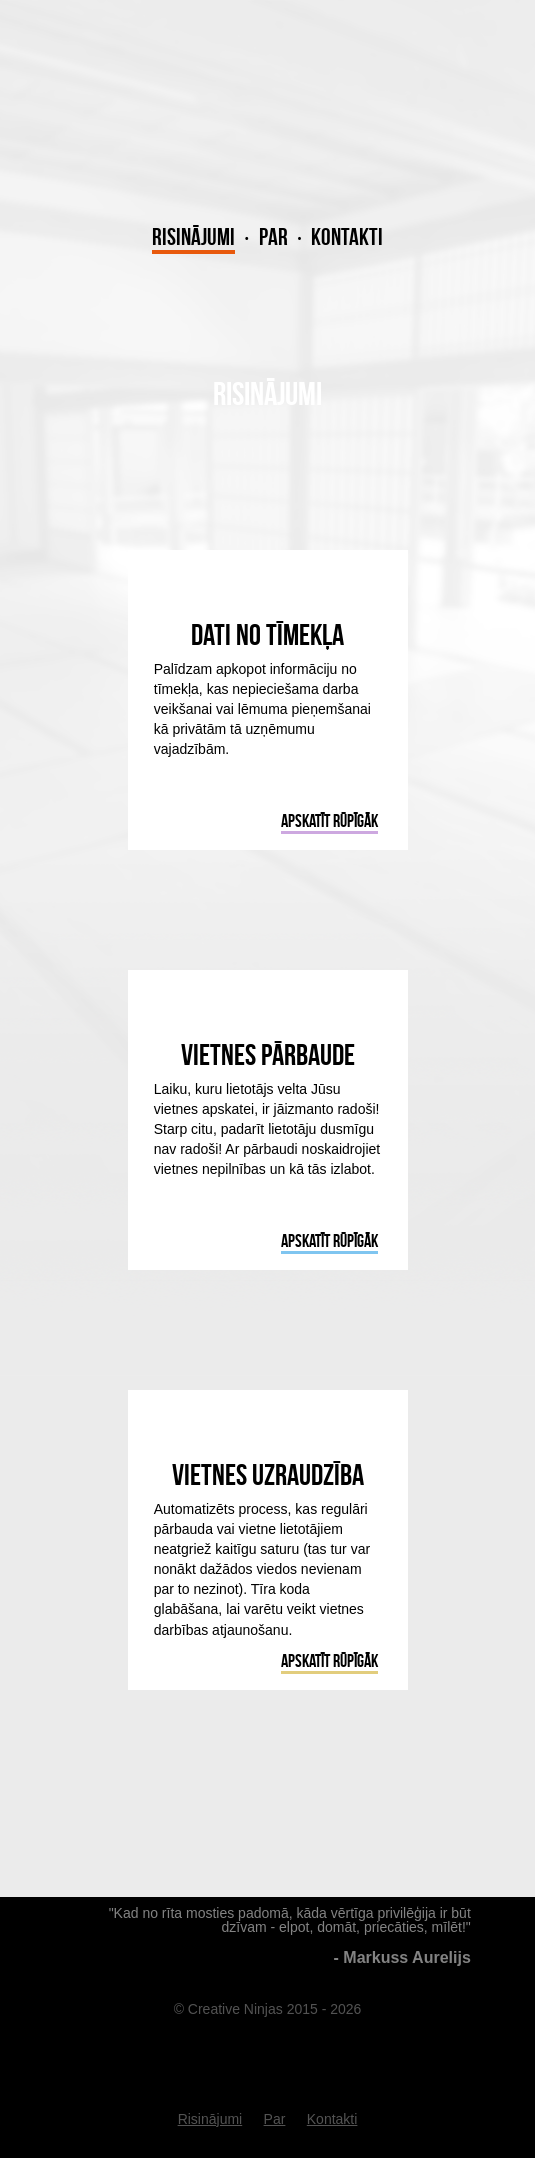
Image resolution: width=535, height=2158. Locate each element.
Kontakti (347, 237)
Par (273, 237)
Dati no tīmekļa (267, 634)
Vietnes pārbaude (268, 1054)
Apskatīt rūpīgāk (329, 821)
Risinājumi (193, 237)
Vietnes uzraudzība (268, 1474)
